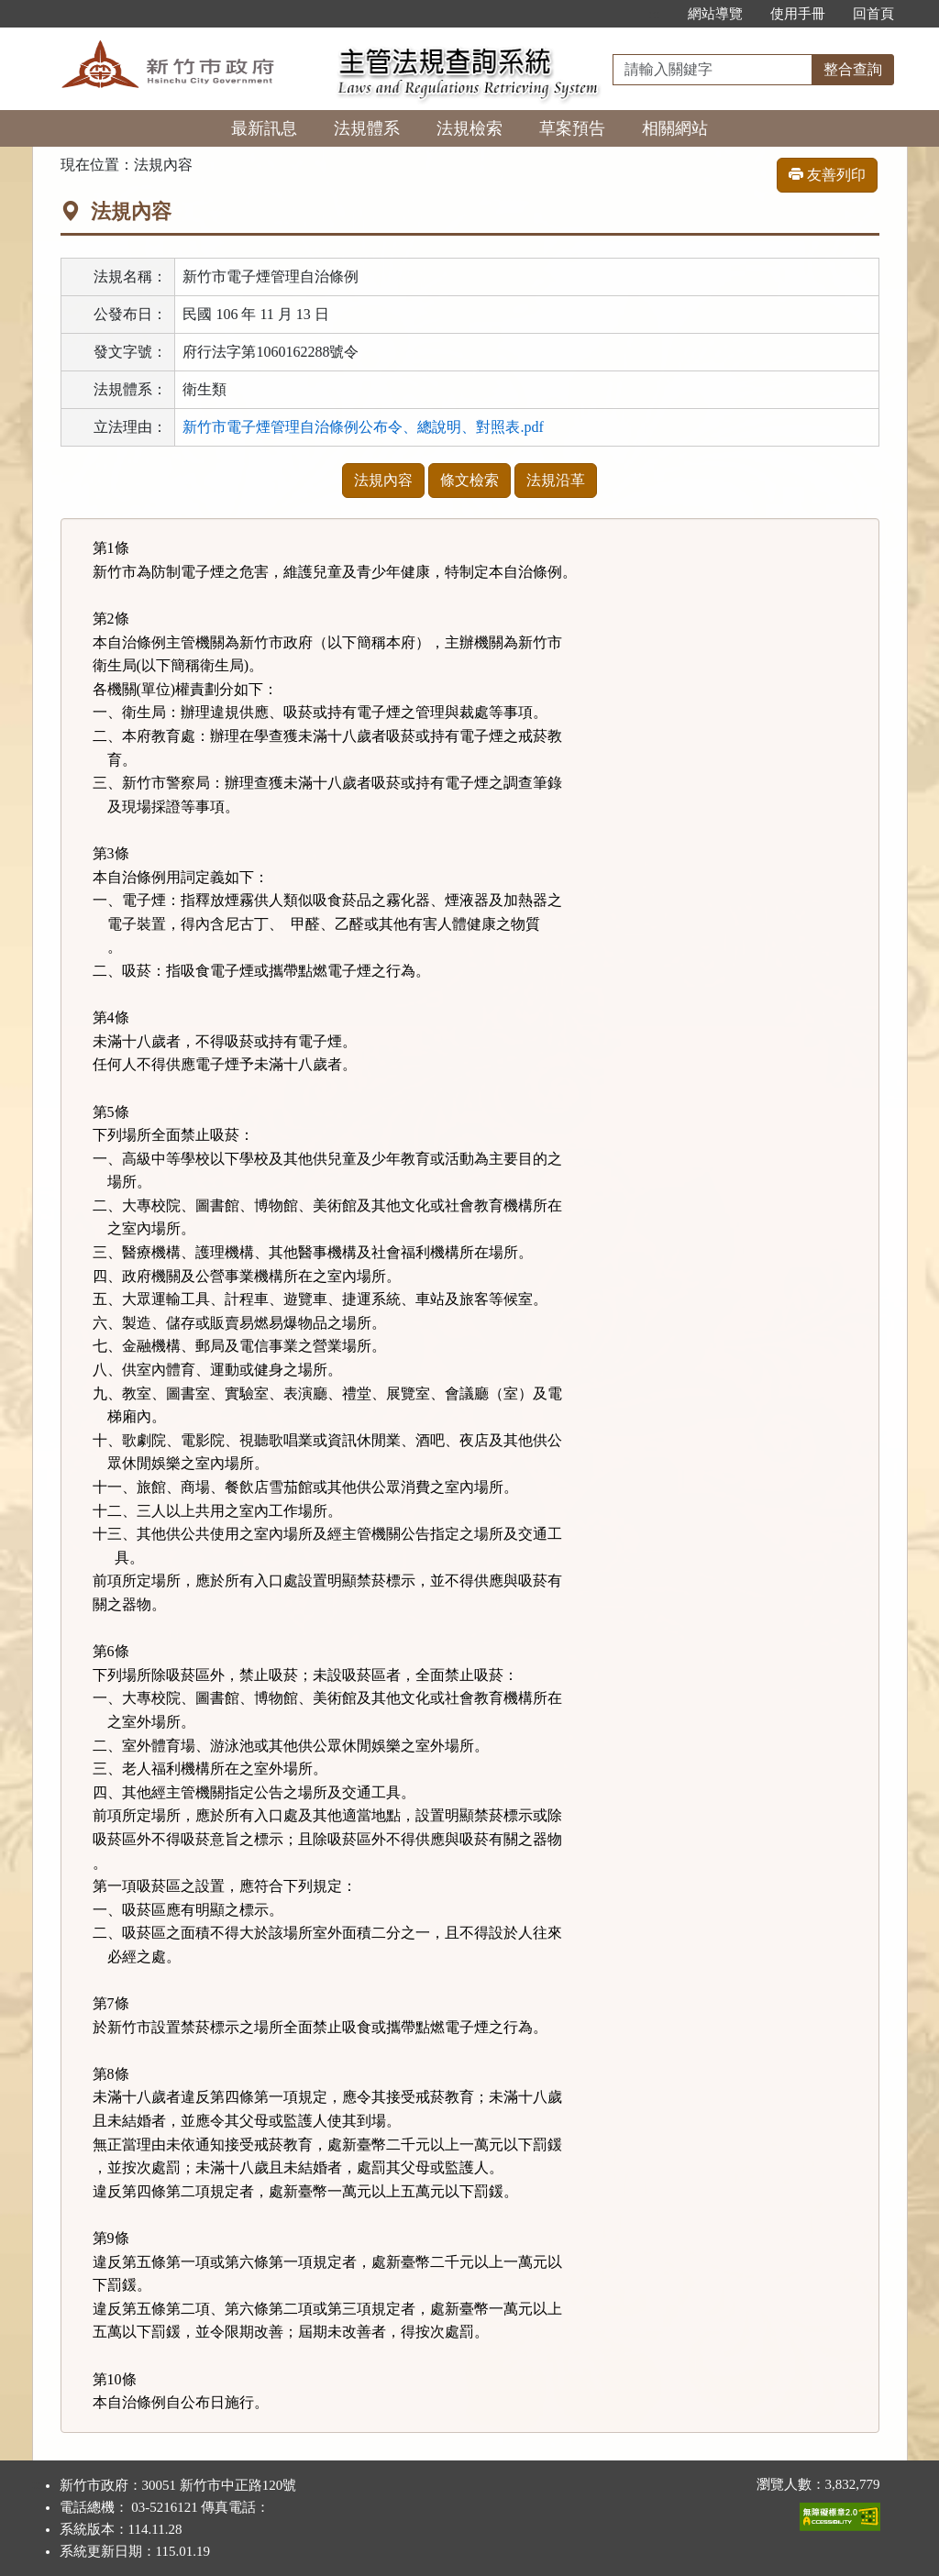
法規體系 (367, 128)
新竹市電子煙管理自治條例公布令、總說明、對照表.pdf (362, 427)
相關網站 (675, 128)
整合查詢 (852, 69)
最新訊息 (264, 128)
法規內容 (383, 480)
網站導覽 (715, 13)
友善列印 (827, 174)
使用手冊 (797, 13)
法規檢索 (469, 128)
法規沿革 (555, 480)
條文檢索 (469, 480)
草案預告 (572, 128)
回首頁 (873, 13)
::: (654, 13)
